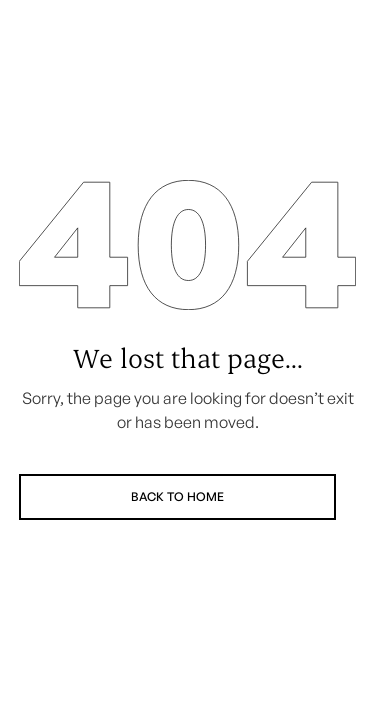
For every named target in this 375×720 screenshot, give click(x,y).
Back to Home (177, 496)
